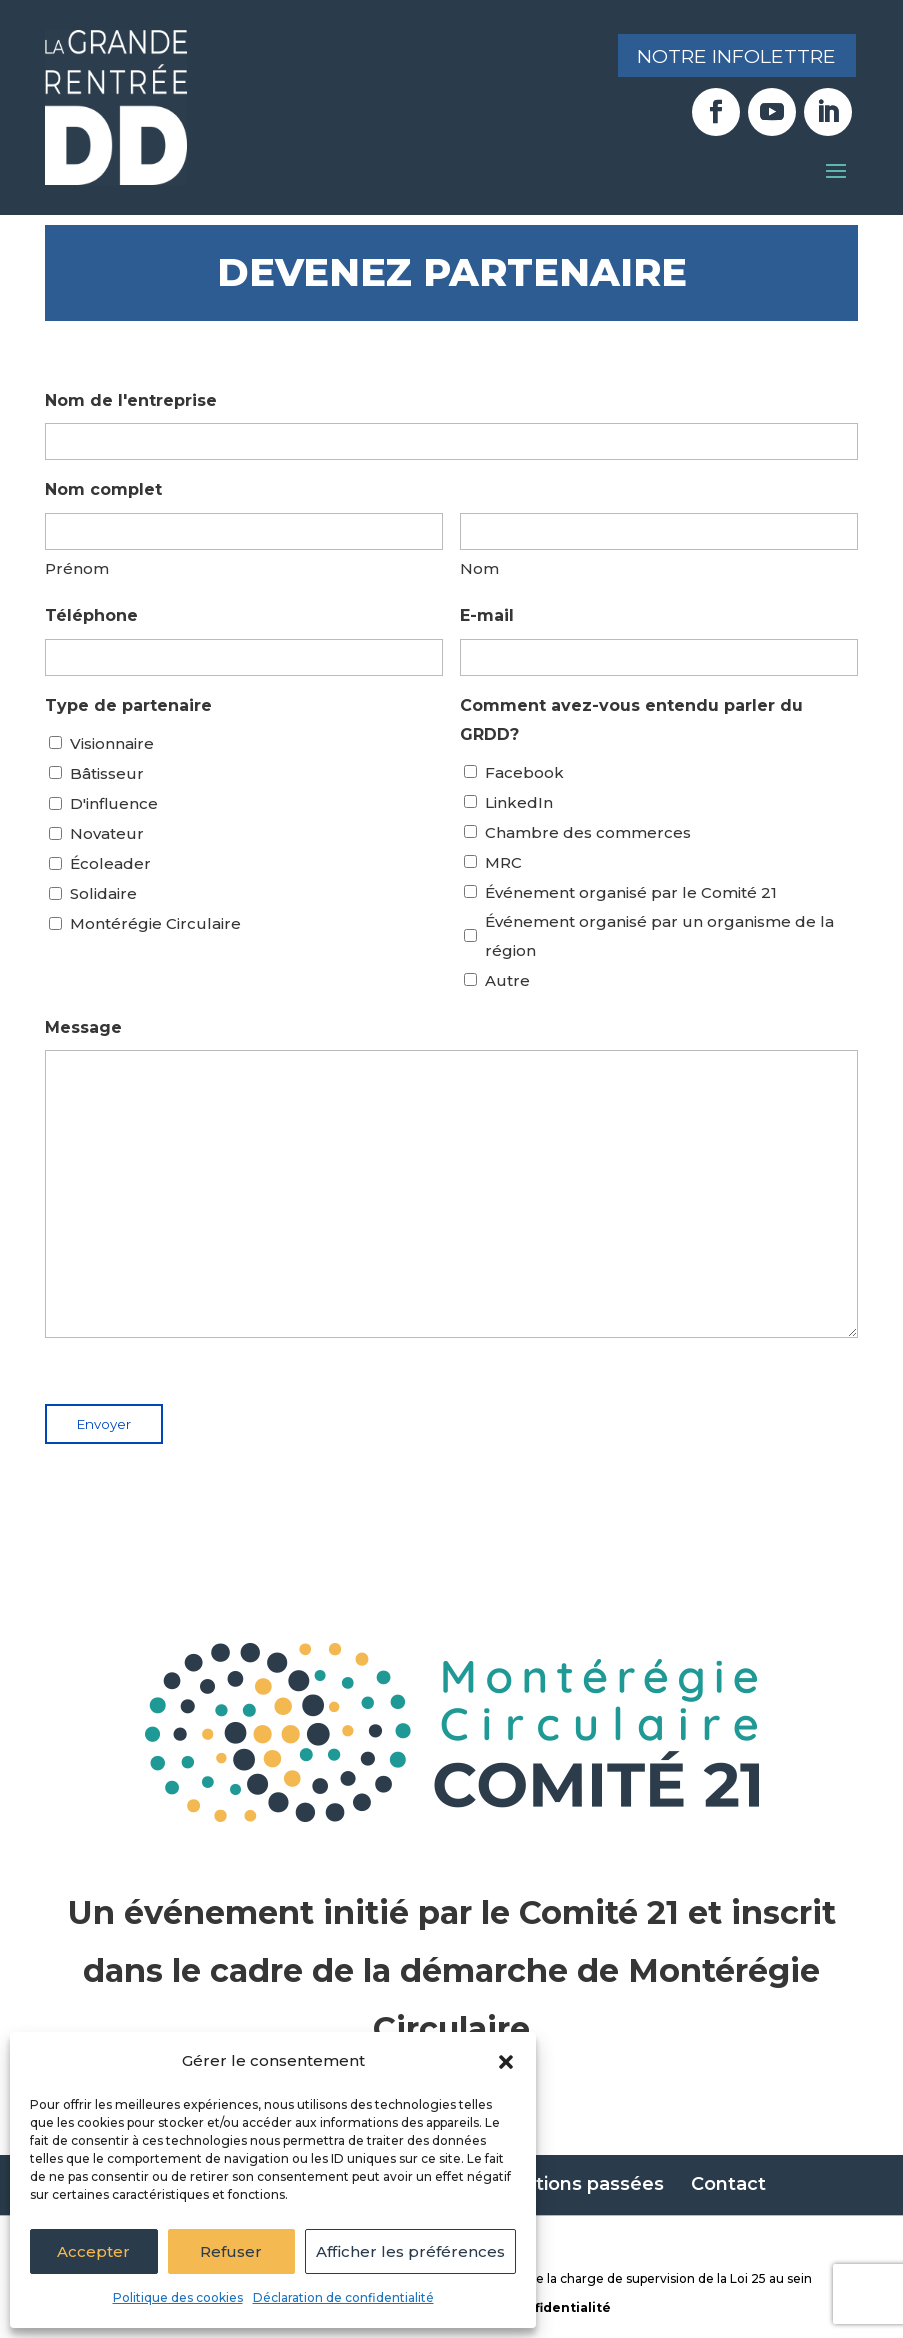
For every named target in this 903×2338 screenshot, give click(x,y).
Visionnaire (112, 743)
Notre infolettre (730, 57)
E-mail (487, 615)
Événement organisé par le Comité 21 (631, 892)
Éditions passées (585, 2184)
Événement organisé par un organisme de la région (659, 936)
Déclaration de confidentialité (343, 2297)
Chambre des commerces (588, 832)
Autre (507, 980)
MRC (503, 862)
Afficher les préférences (410, 2251)
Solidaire (103, 893)
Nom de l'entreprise (131, 400)
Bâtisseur (107, 773)
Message (83, 1027)
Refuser (231, 2251)
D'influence (114, 803)
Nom (479, 568)
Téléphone (91, 615)
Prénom (77, 568)
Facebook (524, 772)
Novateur (107, 833)
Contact (728, 2184)
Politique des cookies (178, 2297)
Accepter (93, 2251)
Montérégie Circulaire (155, 923)
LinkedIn (519, 802)
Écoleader (110, 863)
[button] (506, 2062)
